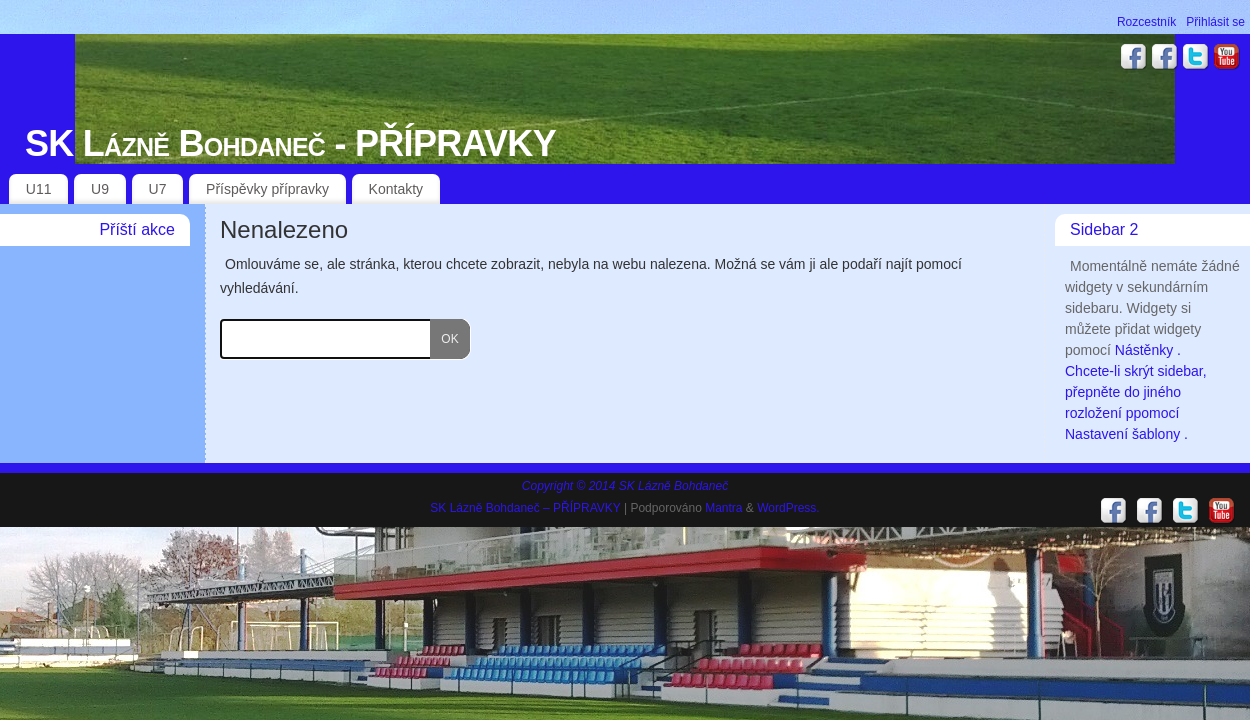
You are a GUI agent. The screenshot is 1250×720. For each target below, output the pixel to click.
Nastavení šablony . (1126, 434)
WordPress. (788, 508)
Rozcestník (1146, 22)
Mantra (723, 508)
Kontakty (396, 189)
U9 (100, 189)
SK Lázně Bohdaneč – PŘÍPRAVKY (525, 508)
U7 (158, 189)
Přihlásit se (1215, 22)
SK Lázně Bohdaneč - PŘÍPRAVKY (290, 143)
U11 (39, 189)
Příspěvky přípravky (267, 189)
